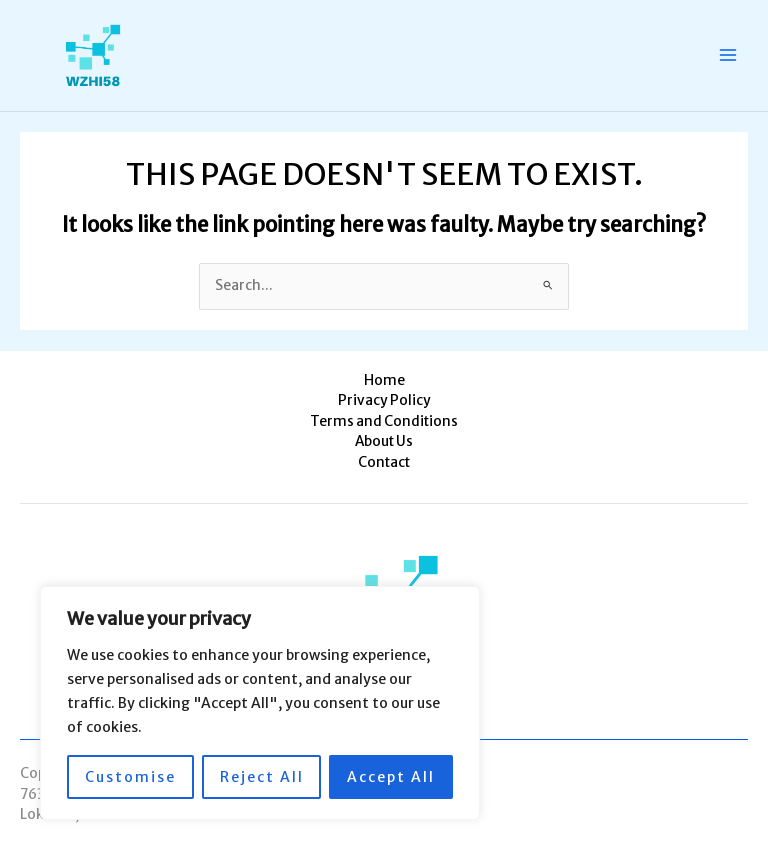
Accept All (391, 777)
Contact (384, 462)
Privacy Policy (384, 400)
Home (384, 380)
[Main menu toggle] (728, 55)
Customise (130, 777)
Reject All (262, 777)
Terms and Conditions (384, 421)
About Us (384, 441)
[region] (260, 703)
